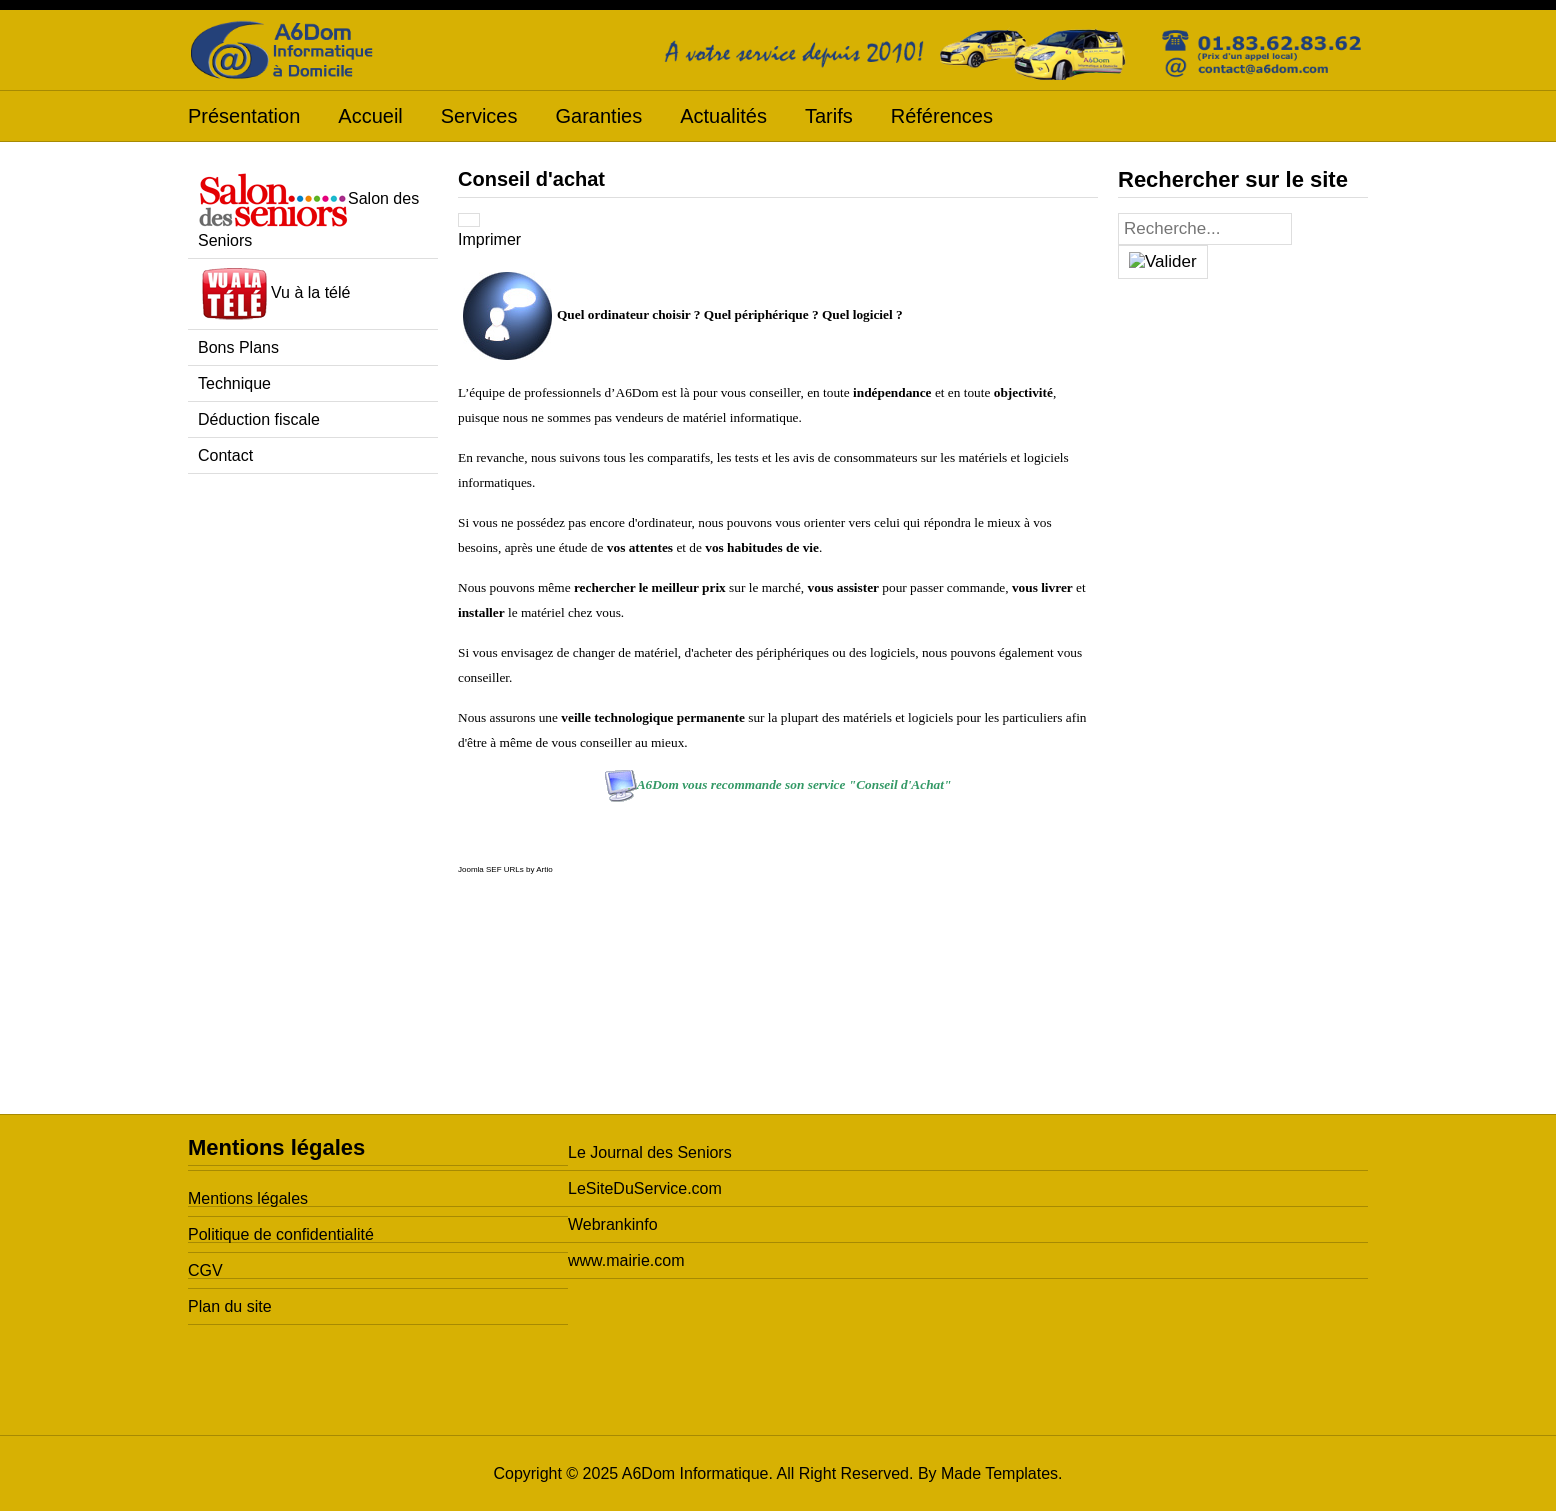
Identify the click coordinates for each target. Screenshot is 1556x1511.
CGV (205, 1270)
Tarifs (829, 116)
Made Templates (999, 1473)
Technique (234, 383)
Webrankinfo (613, 1224)
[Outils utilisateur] (469, 220)
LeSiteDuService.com (645, 1188)
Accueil (370, 116)
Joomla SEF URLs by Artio (505, 869)
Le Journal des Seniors (650, 1152)
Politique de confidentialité (281, 1234)
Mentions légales (248, 1198)
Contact (225, 455)
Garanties (598, 116)
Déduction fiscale (259, 419)
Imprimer (489, 239)
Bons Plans (238, 347)
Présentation (244, 116)
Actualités (723, 116)
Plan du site (230, 1306)
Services (479, 116)
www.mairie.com (626, 1260)
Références (942, 116)
